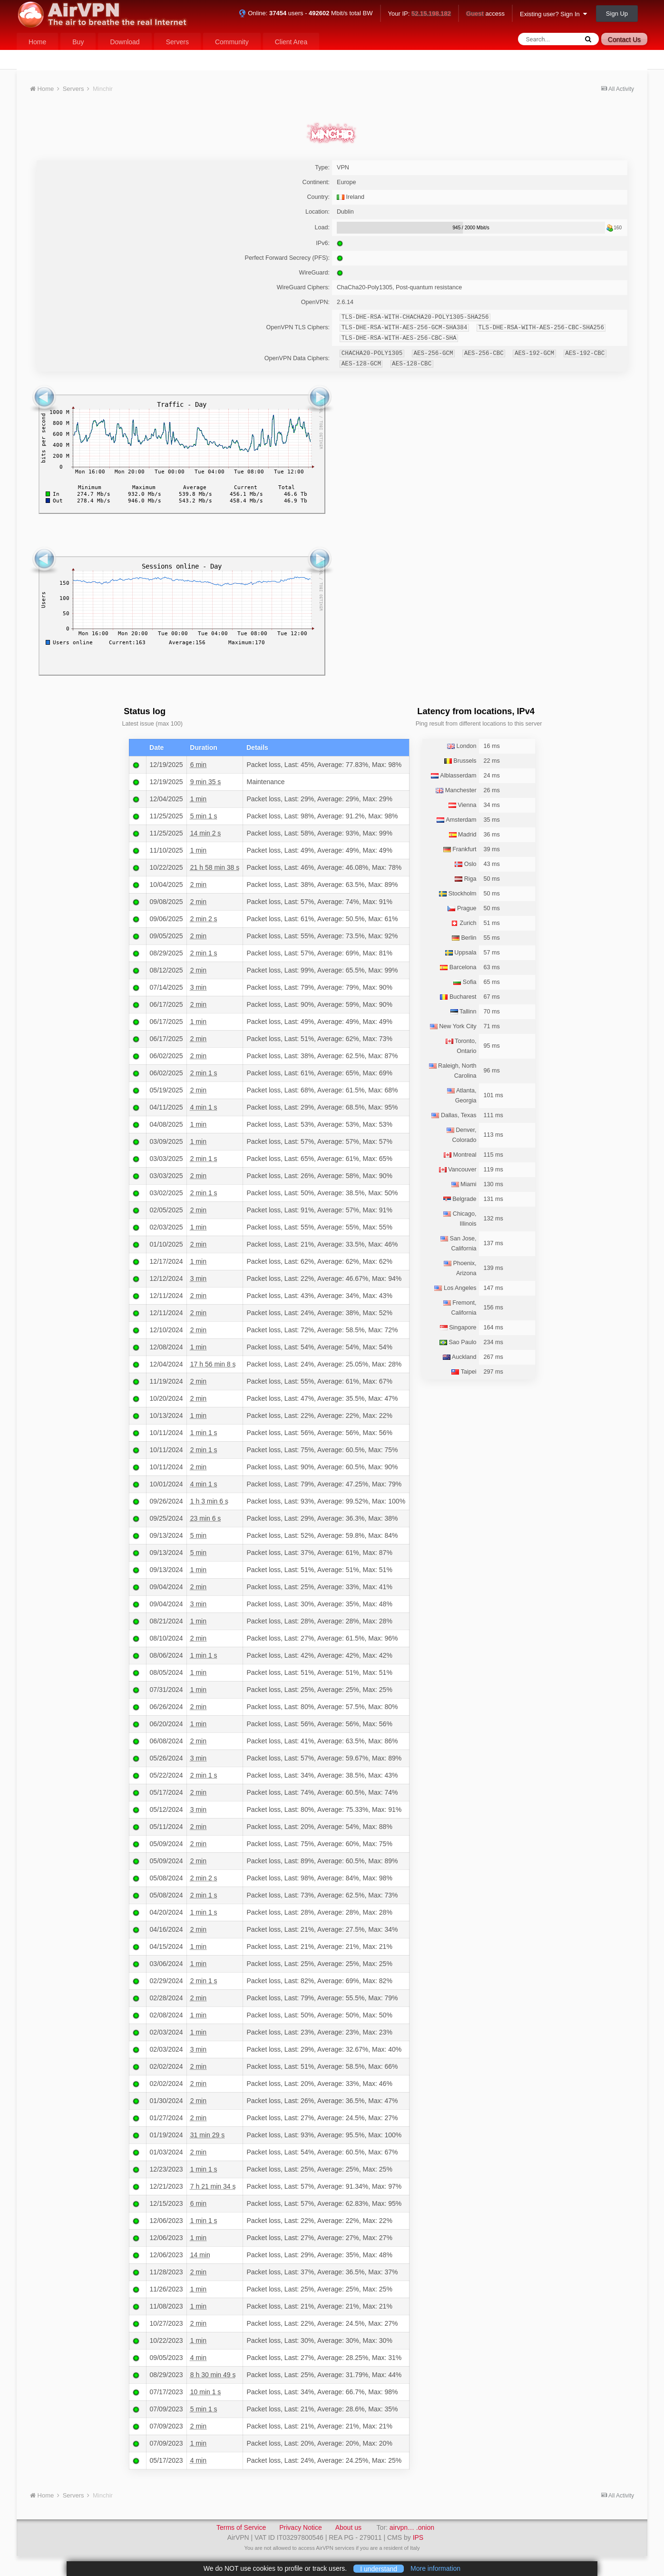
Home (37, 42)
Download (124, 42)
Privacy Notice (300, 2527)
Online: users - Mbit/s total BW (306, 13)
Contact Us (624, 39)
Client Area (291, 42)
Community (232, 42)
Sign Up (617, 13)
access (485, 14)
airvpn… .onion (412, 2527)
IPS (418, 2537)
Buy (78, 42)
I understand (378, 2568)
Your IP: (419, 14)
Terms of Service (241, 2527)
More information (435, 2568)
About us (348, 2527)
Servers (177, 42)
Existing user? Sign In (553, 14)
